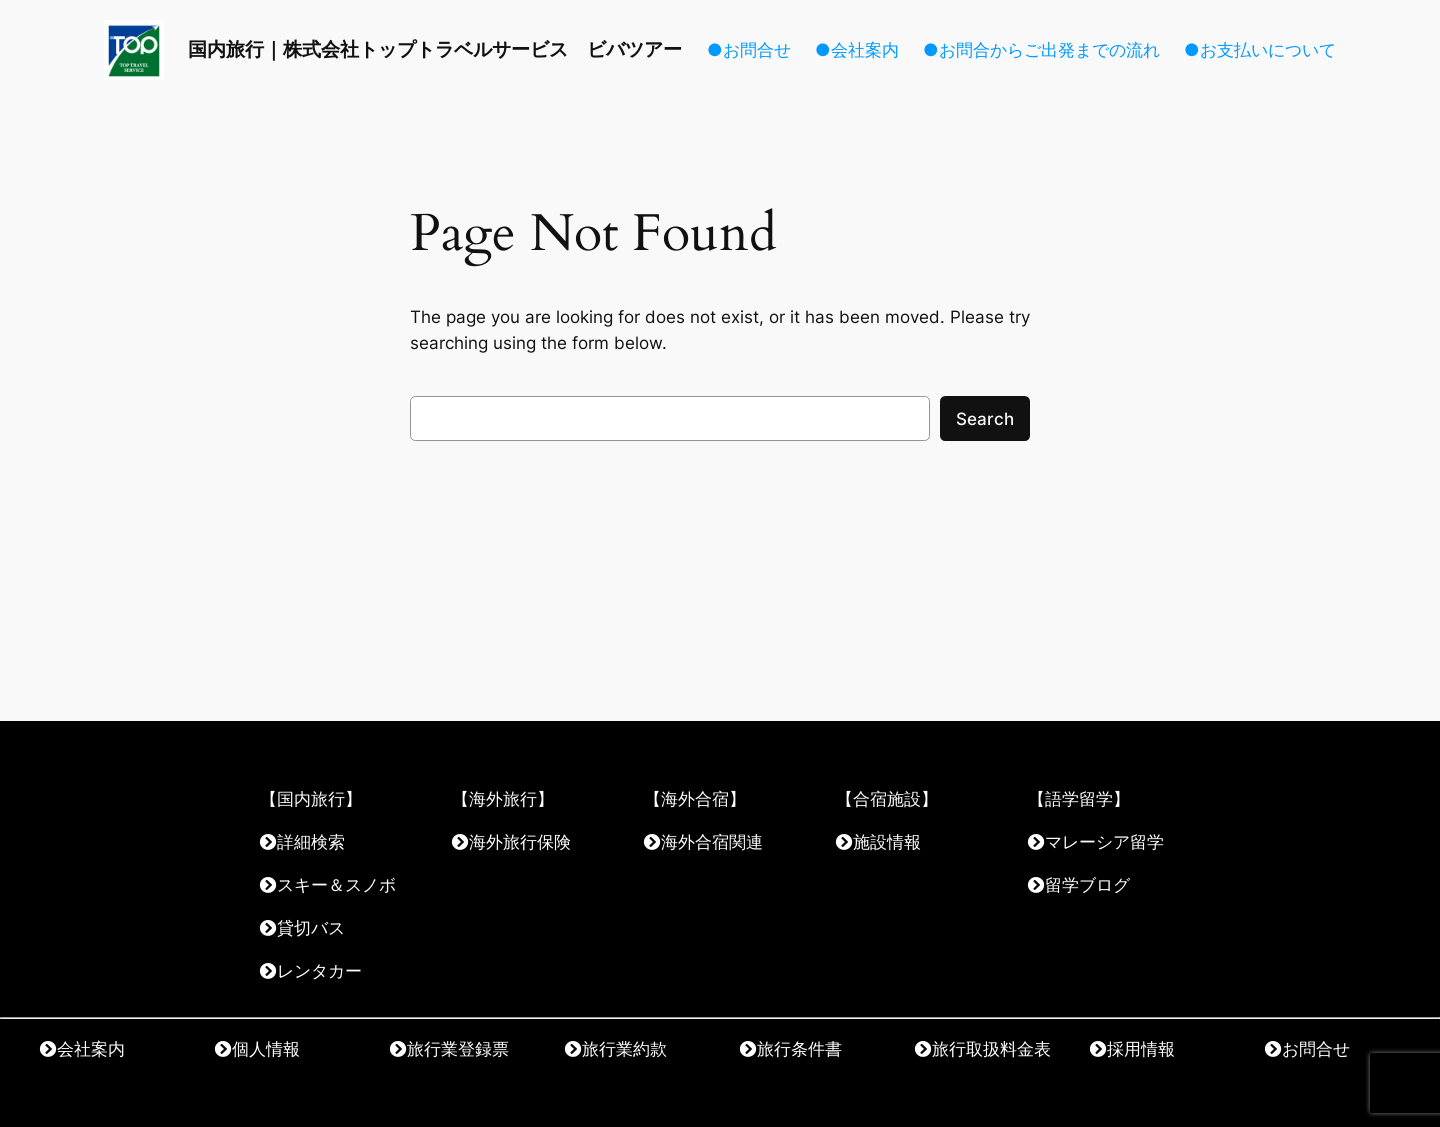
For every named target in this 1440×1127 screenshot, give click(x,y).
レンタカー (319, 970)
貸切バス (311, 927)
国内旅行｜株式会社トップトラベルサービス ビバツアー (435, 49)
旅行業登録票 (458, 1048)
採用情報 (1141, 1048)
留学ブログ (1087, 884)
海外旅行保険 (520, 841)
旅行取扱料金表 (991, 1048)
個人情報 (266, 1048)
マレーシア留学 (1104, 841)
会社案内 (91, 1048)
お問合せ (1316, 1048)
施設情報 (887, 841)
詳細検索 (311, 841)
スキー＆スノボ (336, 884)
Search (985, 419)
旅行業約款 (624, 1048)
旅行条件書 (799, 1048)
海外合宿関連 (712, 841)
